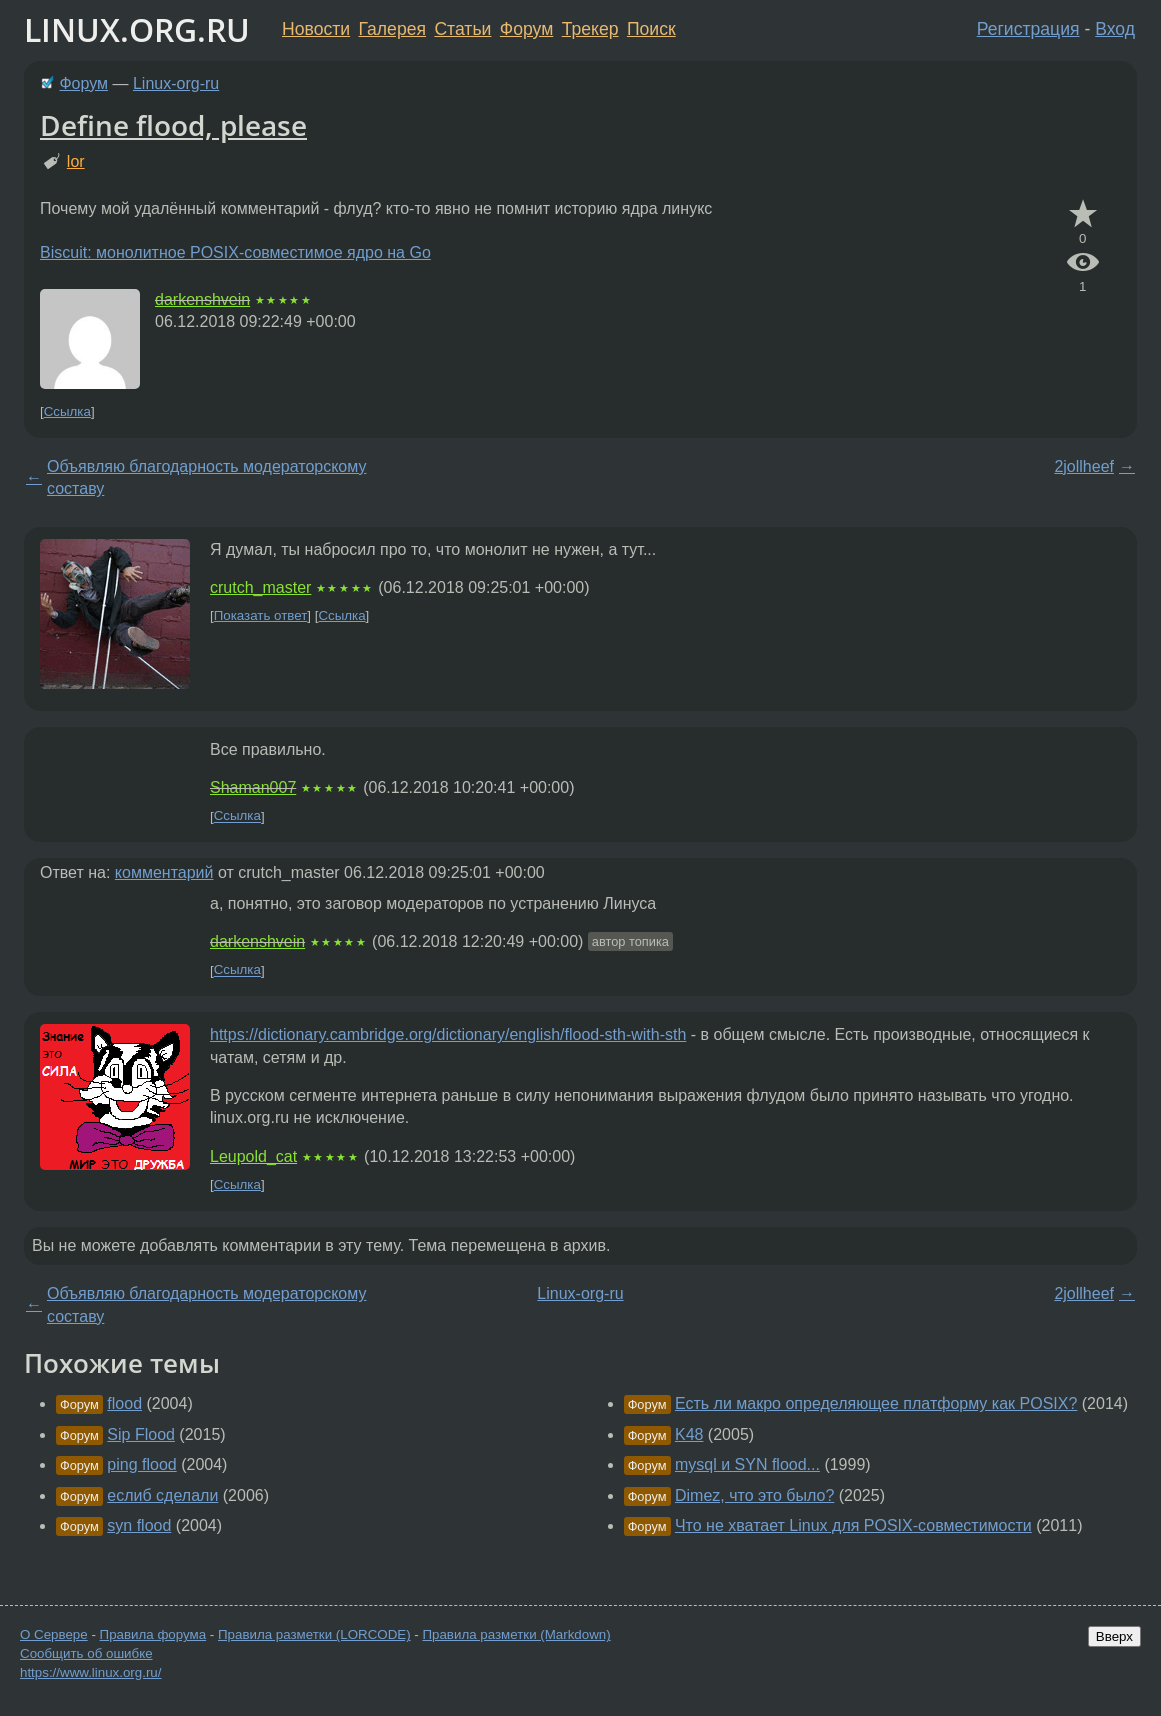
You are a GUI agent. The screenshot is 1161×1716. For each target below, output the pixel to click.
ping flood (141, 1464)
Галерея (392, 29)
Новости (316, 29)
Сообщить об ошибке (86, 1653)
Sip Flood (141, 1434)
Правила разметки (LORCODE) (314, 1634)
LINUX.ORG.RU (137, 29)
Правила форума (153, 1634)
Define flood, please (173, 125)
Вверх (1114, 1636)
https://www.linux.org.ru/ (90, 1672)
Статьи (462, 29)
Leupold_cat (253, 1156)
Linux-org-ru (176, 83)
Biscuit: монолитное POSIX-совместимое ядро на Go (235, 252)
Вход (1115, 29)
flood (124, 1403)
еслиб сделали (162, 1495)
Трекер (590, 29)
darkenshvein (202, 299)
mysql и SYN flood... (747, 1464)
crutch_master (260, 587)
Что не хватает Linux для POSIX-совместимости (853, 1525)
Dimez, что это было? (754, 1495)
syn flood (139, 1525)
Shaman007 (253, 787)
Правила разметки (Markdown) (516, 1634)
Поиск (651, 29)
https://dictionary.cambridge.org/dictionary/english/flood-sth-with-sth (448, 1034)
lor (76, 161)
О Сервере (54, 1634)
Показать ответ (261, 615)
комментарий (164, 872)
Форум (526, 29)
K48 (689, 1434)
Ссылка (67, 411)
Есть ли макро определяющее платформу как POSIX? (876, 1403)
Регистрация (1028, 29)
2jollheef (1084, 466)
